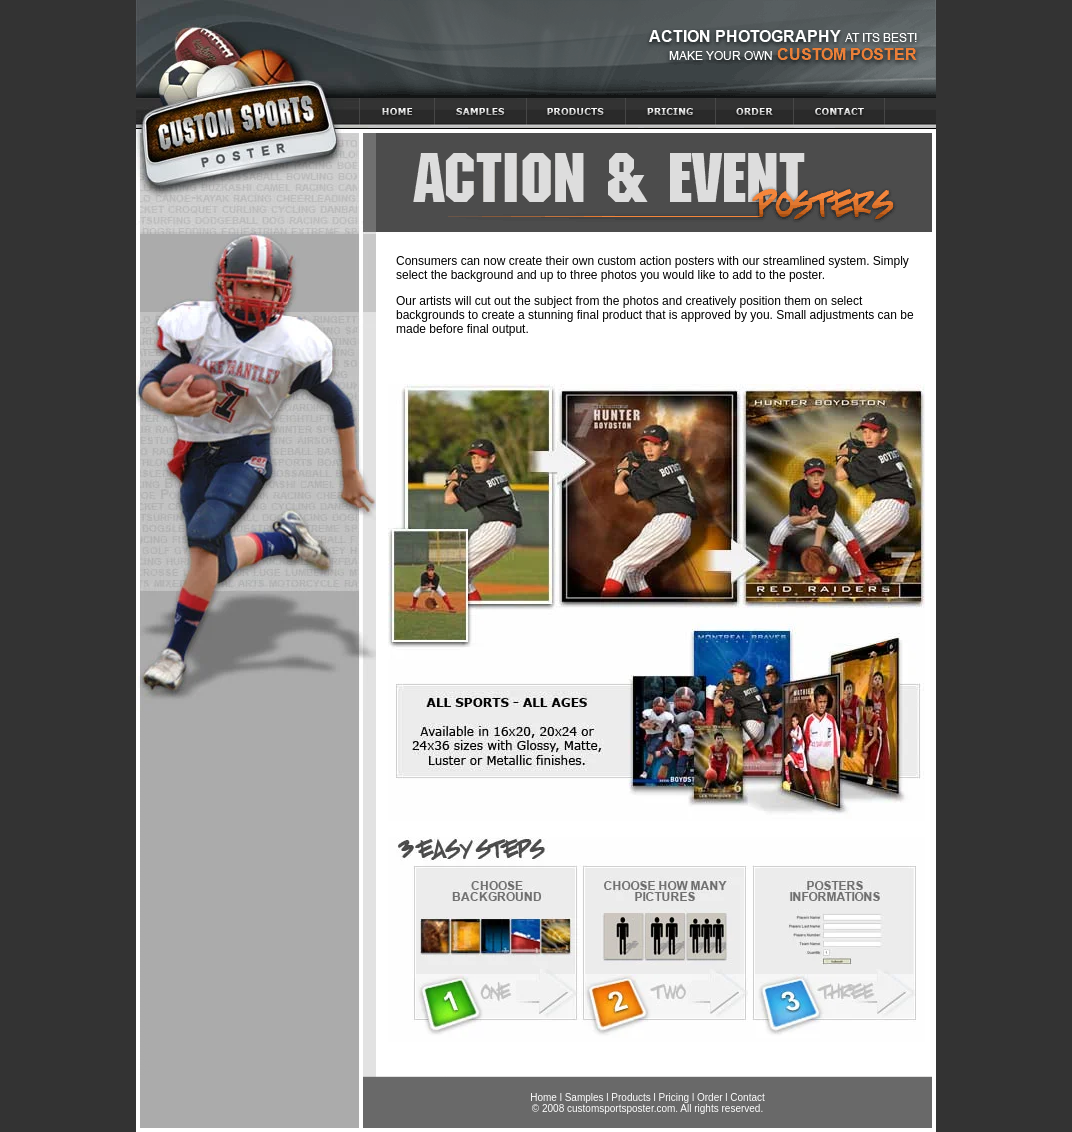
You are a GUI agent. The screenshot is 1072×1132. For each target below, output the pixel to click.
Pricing (674, 1097)
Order (710, 1097)
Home (543, 1097)
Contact (747, 1097)
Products (630, 1097)
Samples (584, 1097)
